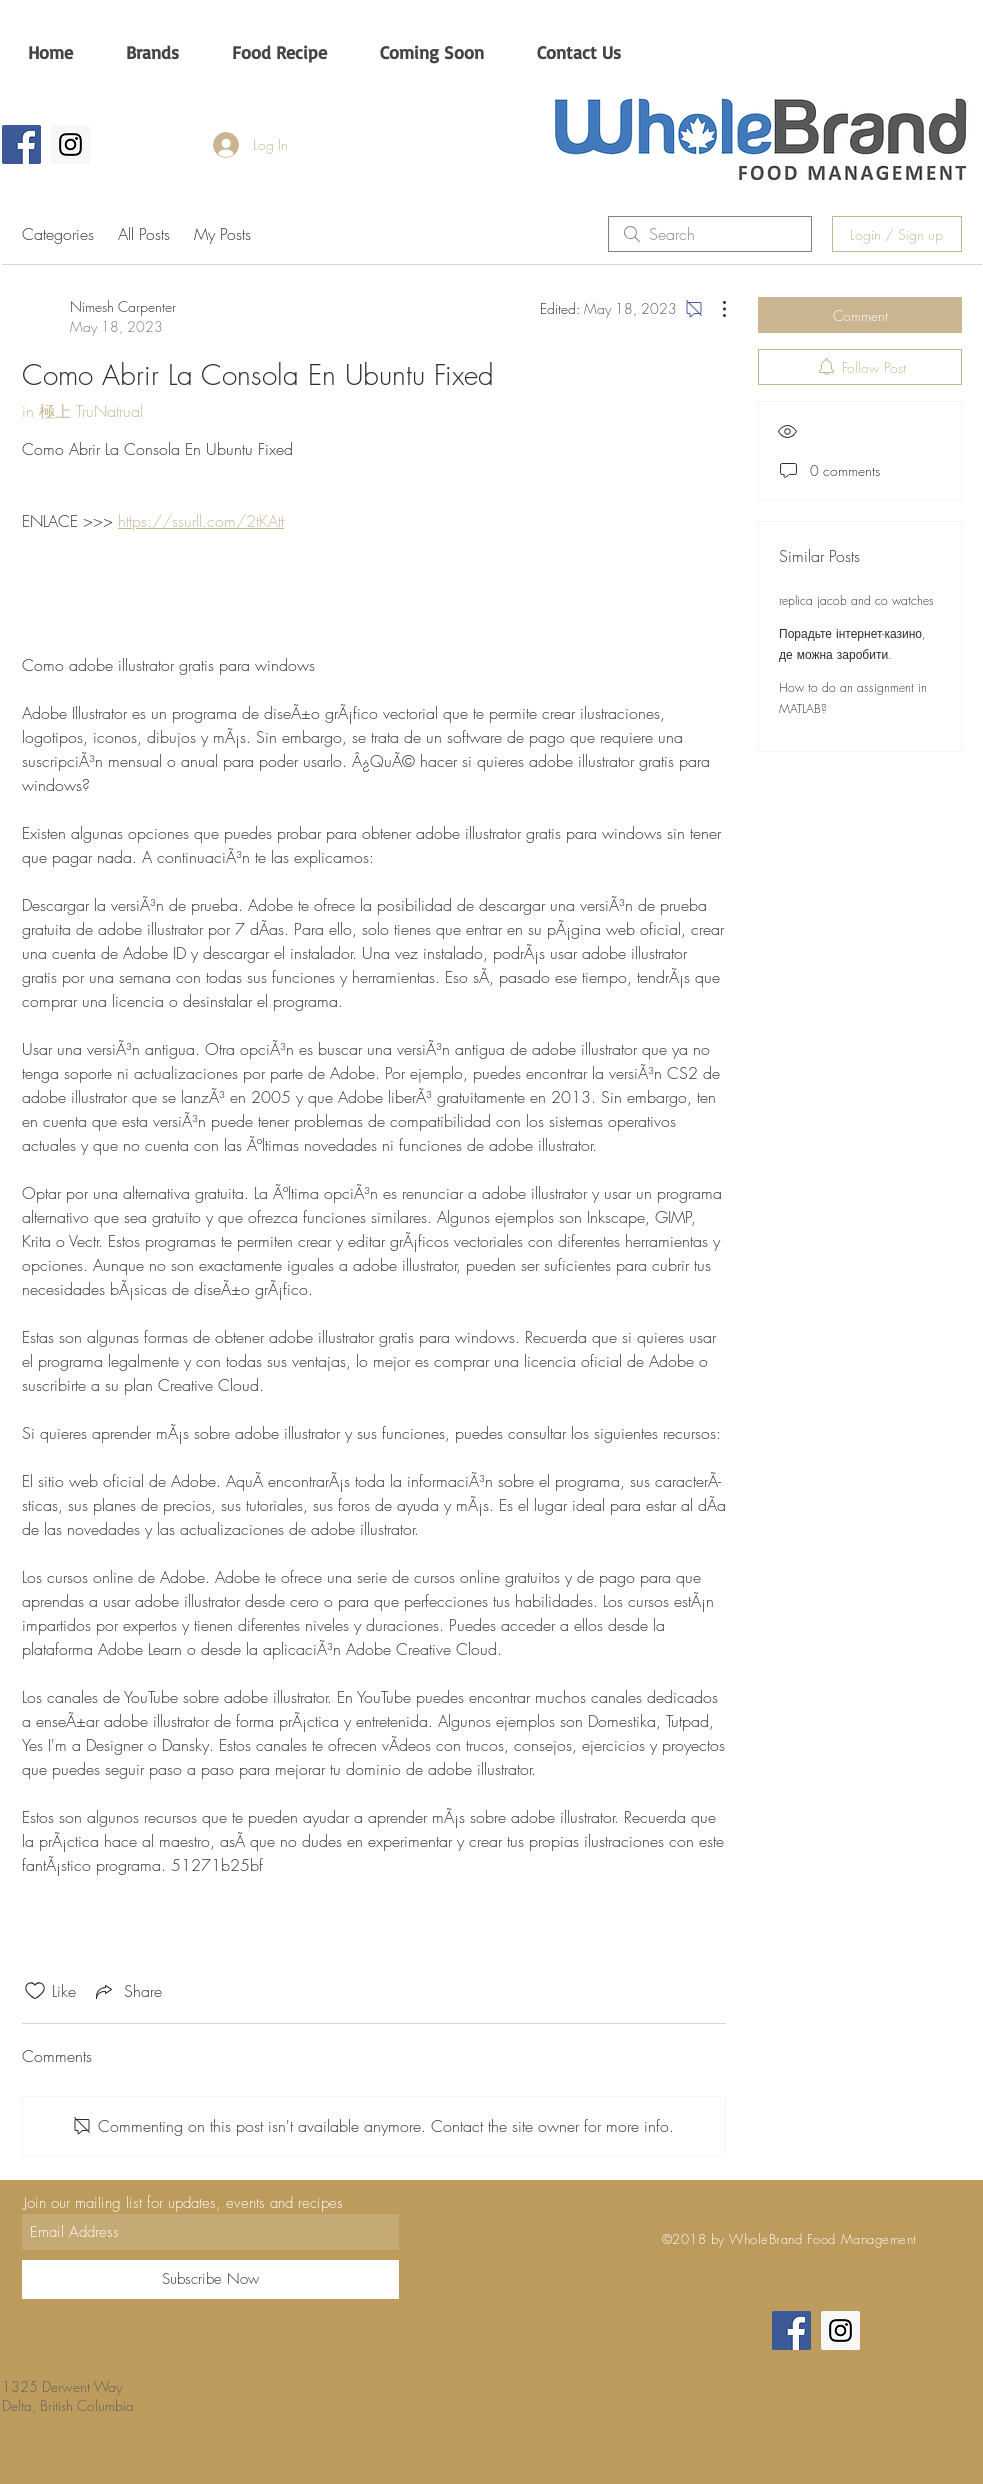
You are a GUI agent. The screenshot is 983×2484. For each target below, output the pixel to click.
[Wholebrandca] (70, 144)
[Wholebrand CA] (21, 144)
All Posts (144, 234)
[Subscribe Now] (210, 2279)
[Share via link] (127, 1991)
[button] (152, 52)
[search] (710, 234)
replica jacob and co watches (856, 600)
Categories (58, 234)
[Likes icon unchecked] (35, 1991)
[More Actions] (714, 309)
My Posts (222, 234)
